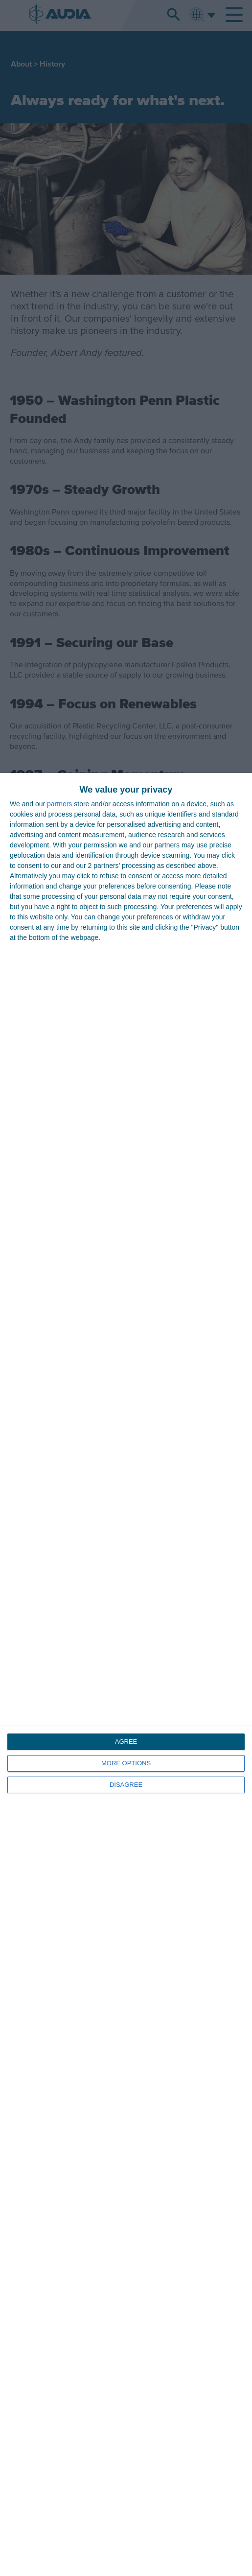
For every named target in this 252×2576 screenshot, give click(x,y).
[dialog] (126, 1674)
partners (59, 803)
